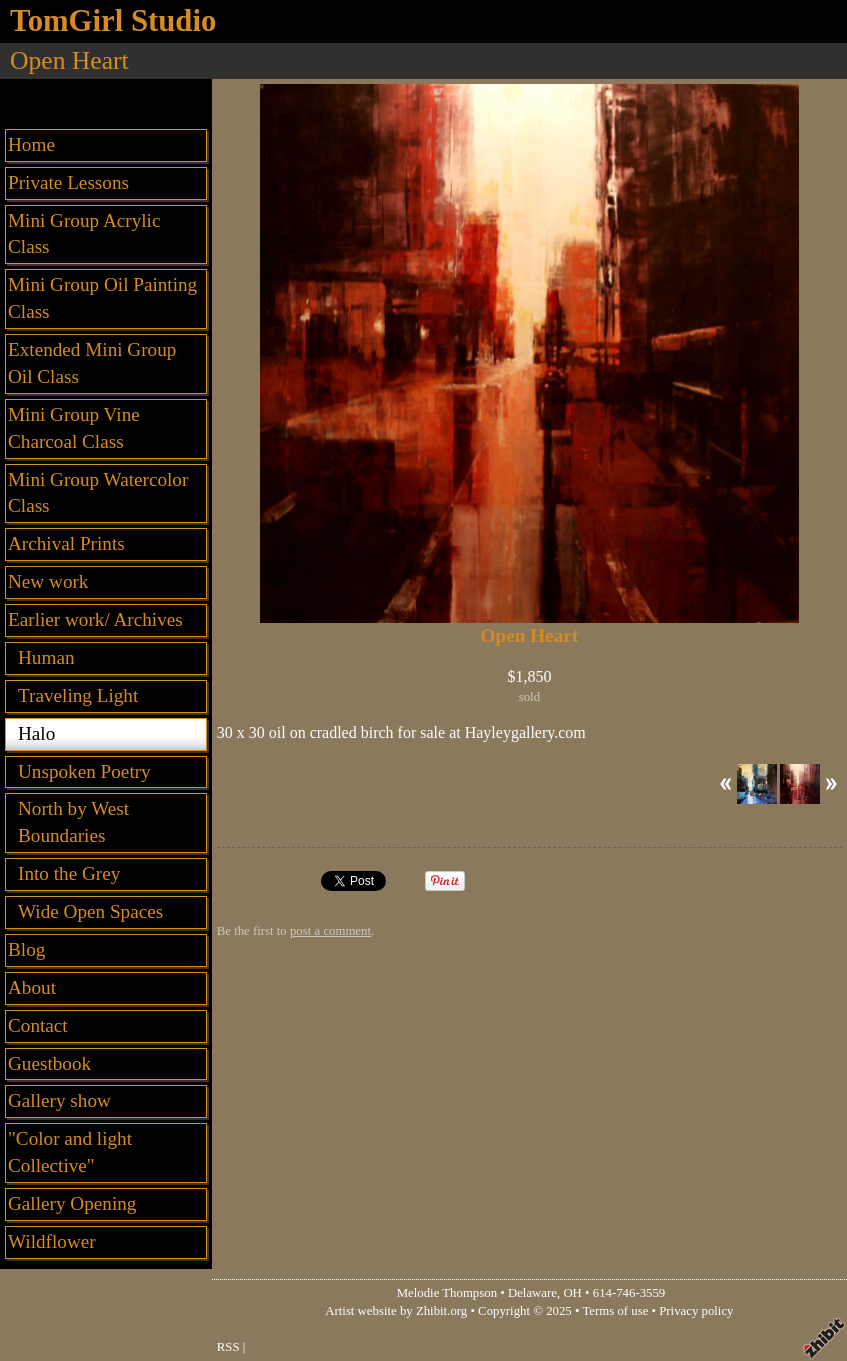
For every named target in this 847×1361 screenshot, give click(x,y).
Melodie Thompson (447, 1293)
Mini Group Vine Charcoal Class (74, 428)
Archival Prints (66, 543)
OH (572, 1293)
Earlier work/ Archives (95, 619)
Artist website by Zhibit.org (396, 1311)
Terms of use (615, 1311)
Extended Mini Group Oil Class (92, 363)
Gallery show (59, 1100)
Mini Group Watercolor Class (98, 493)
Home (31, 144)
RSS (228, 1347)
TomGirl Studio (113, 21)
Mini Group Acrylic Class (84, 234)
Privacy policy (696, 1311)
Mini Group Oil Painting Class (102, 298)
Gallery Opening (72, 1203)
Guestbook (49, 1063)
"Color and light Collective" (70, 1152)
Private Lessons (68, 182)
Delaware (532, 1293)
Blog (26, 949)
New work (48, 581)
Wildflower (52, 1241)
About (32, 987)
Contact (38, 1025)
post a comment (330, 931)
